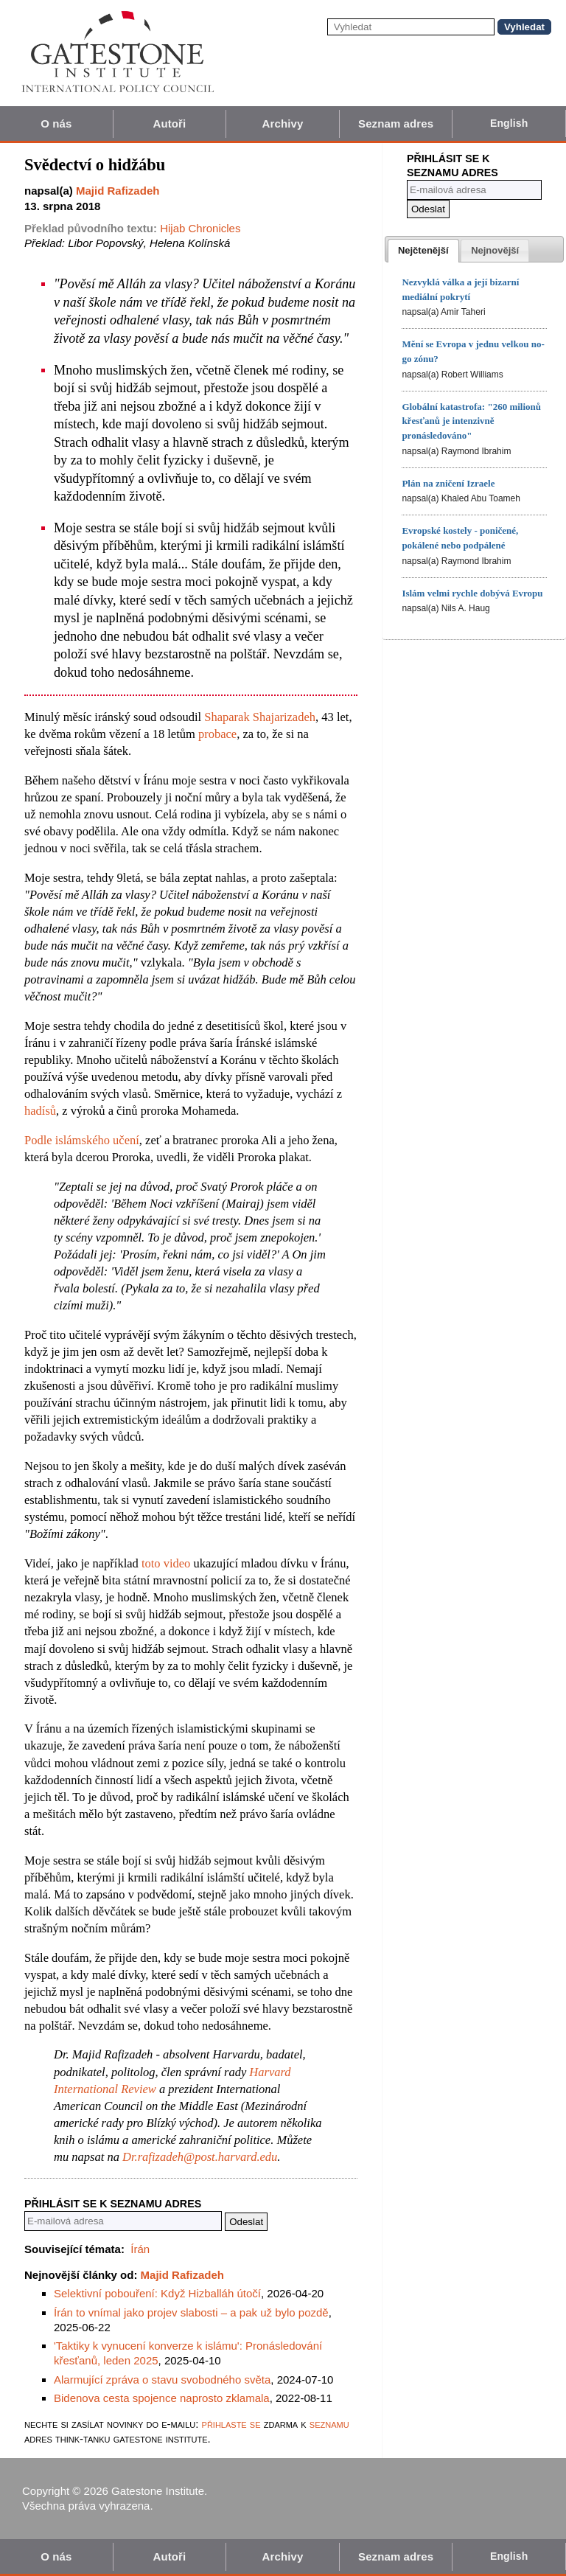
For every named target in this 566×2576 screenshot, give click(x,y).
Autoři (169, 123)
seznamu (329, 2423)
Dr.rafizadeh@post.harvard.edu (199, 2157)
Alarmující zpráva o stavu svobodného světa (162, 2379)
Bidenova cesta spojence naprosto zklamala (162, 2398)
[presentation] (423, 251)
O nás (56, 123)
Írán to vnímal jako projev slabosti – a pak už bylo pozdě (191, 2312)
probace (217, 734)
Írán (140, 2249)
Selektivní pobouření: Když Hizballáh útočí (157, 2293)
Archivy (283, 123)
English (509, 123)
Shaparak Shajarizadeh (259, 717)
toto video (166, 1563)
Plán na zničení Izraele (448, 483)
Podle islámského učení (81, 1140)
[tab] (423, 250)
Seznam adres (395, 123)
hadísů (40, 1111)
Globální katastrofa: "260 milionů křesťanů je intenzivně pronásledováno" (471, 421)
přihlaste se (231, 2423)
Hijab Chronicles (200, 228)
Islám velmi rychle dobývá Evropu (472, 593)
